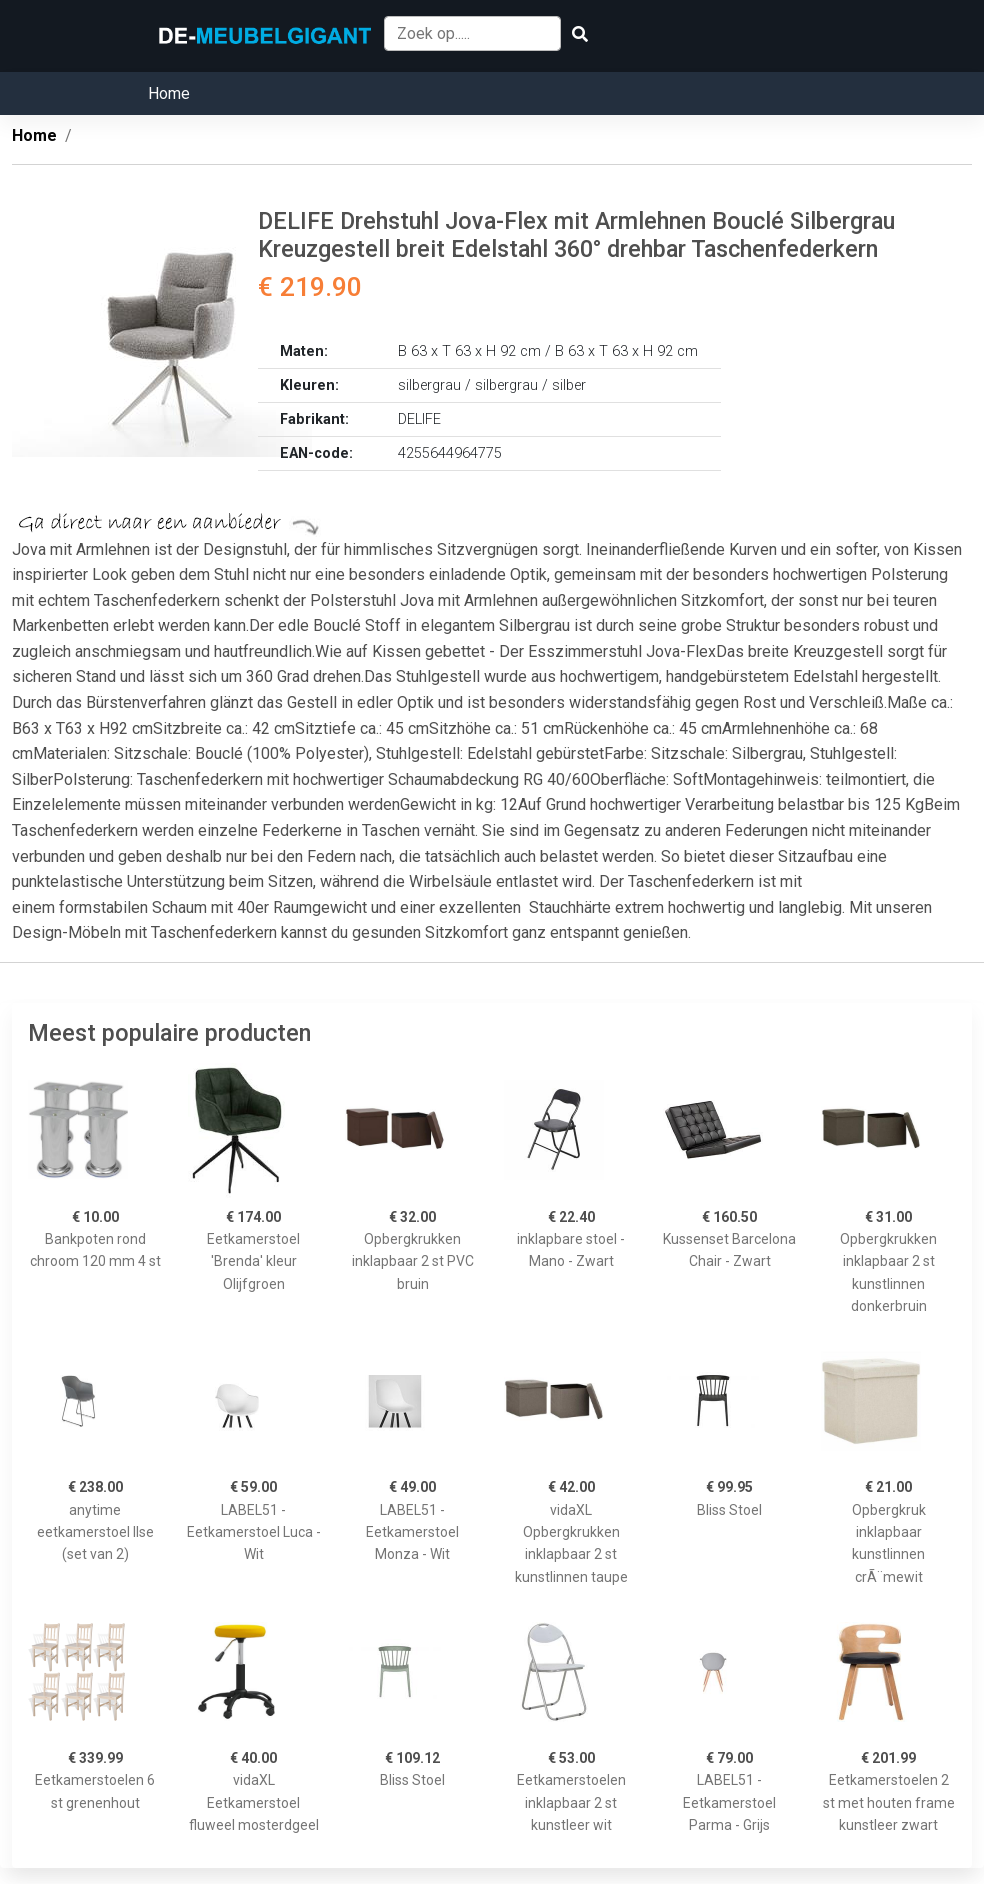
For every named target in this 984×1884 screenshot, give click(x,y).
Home (169, 93)
